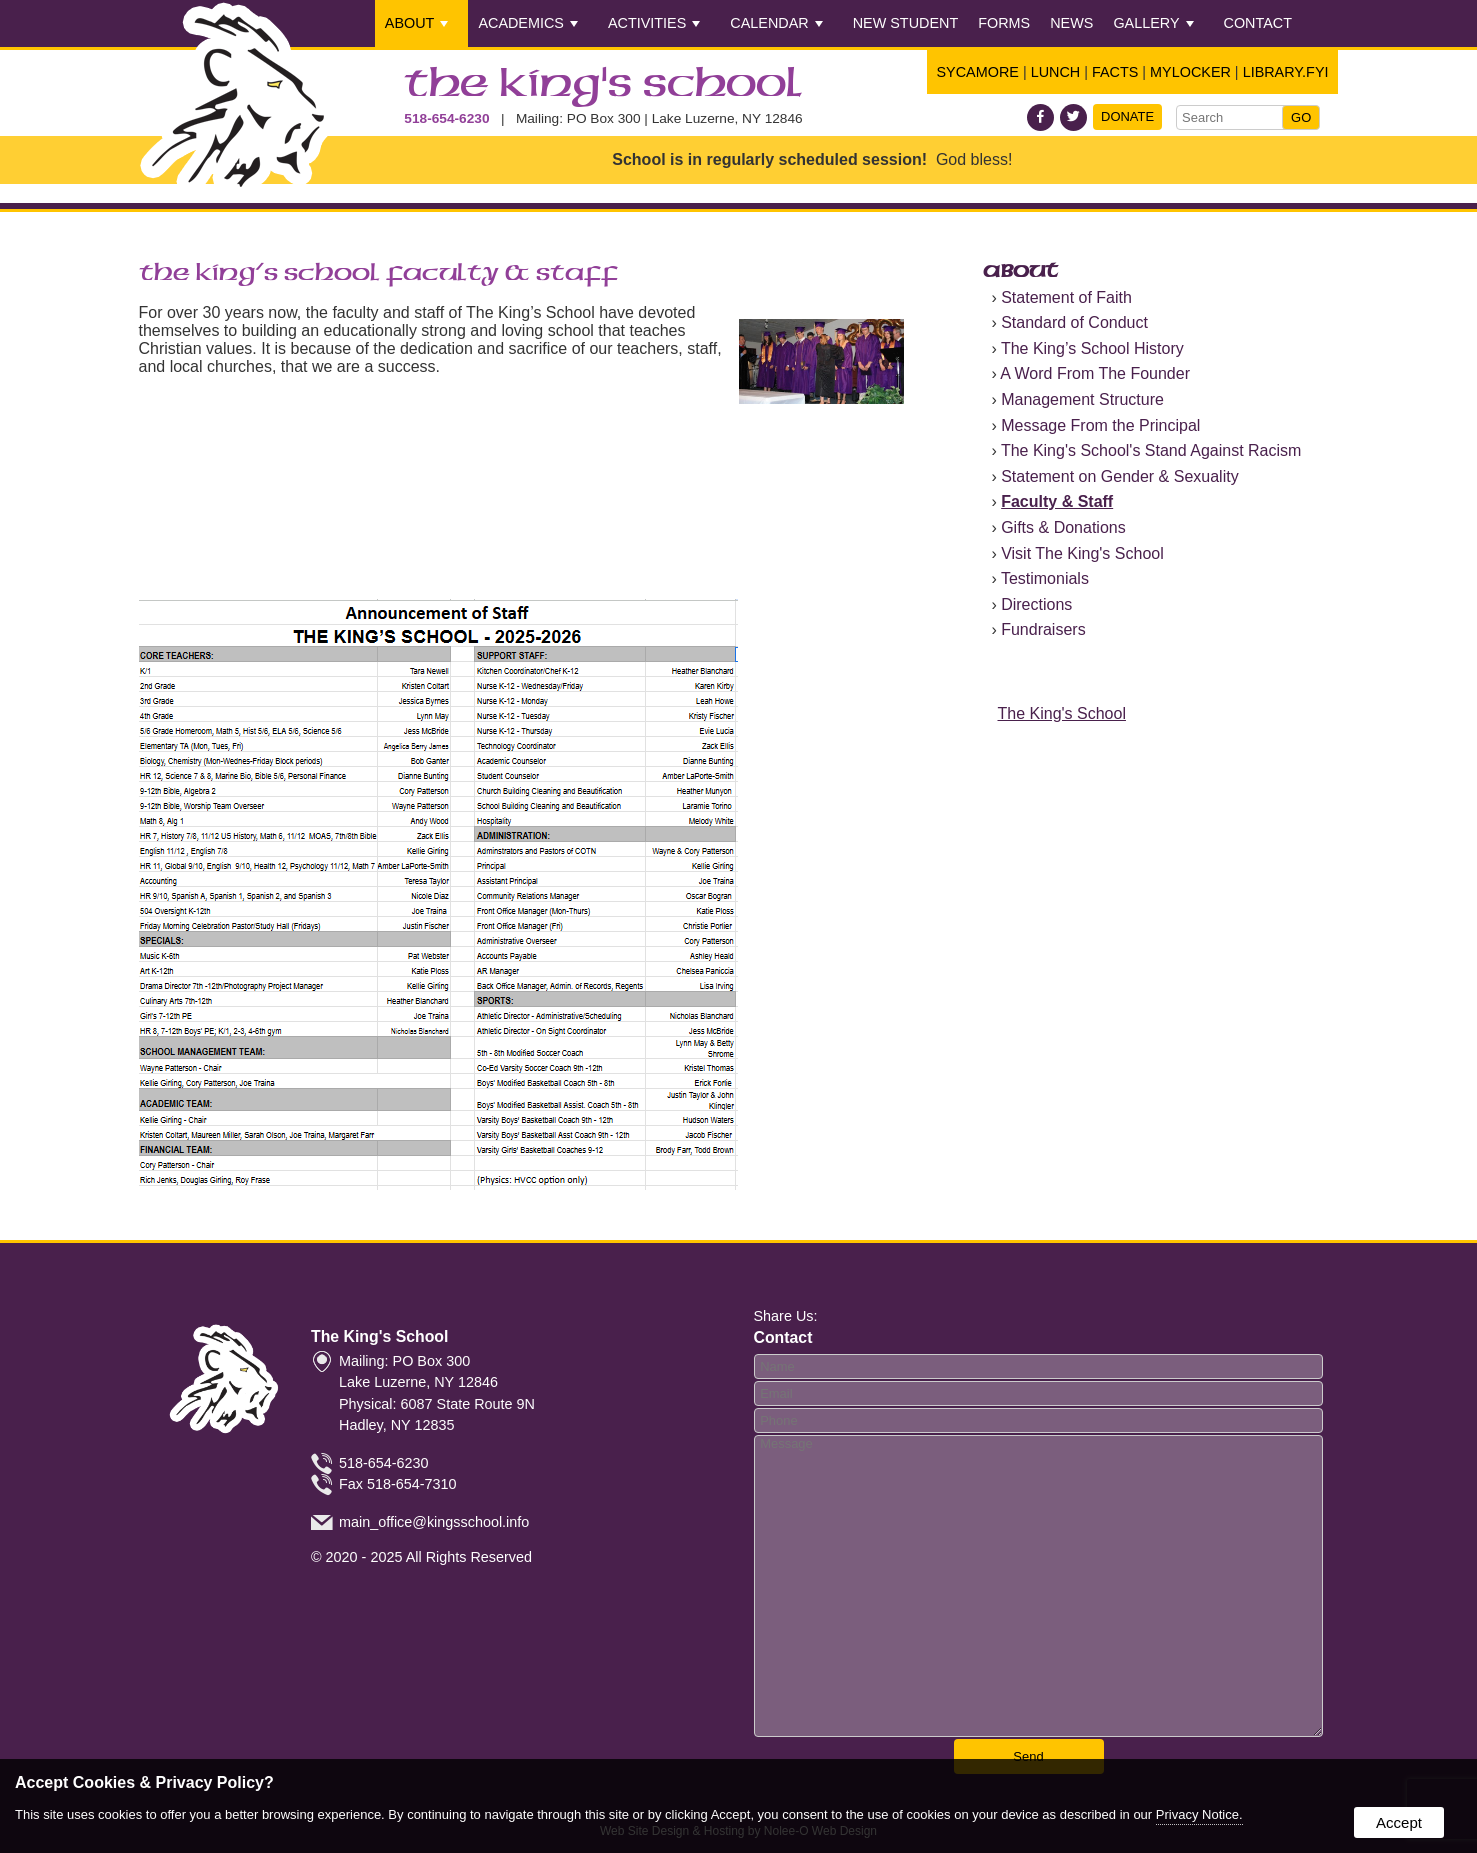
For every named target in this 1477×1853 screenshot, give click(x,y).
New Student (906, 23)
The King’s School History (1092, 348)
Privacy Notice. (1199, 1814)
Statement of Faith (1066, 297)
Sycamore (978, 72)
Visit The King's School (1082, 553)
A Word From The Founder (1095, 373)
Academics (528, 23)
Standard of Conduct (1074, 322)
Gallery (1153, 23)
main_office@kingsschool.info (434, 1522)
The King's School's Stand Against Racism (1151, 450)
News (1071, 23)
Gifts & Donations (1063, 527)
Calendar (776, 23)
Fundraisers (1043, 629)
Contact (1258, 23)
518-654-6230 (446, 118)
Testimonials (1045, 578)
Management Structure (1082, 399)
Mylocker (1190, 72)
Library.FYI (1286, 72)
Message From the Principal (1100, 425)
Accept (1399, 1822)
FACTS (1115, 72)
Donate (1127, 116)
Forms (1004, 23)
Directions (1036, 604)
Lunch (1056, 72)
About (417, 23)
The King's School (603, 85)
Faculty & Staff (1057, 501)
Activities (654, 23)
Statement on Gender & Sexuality (1119, 476)
